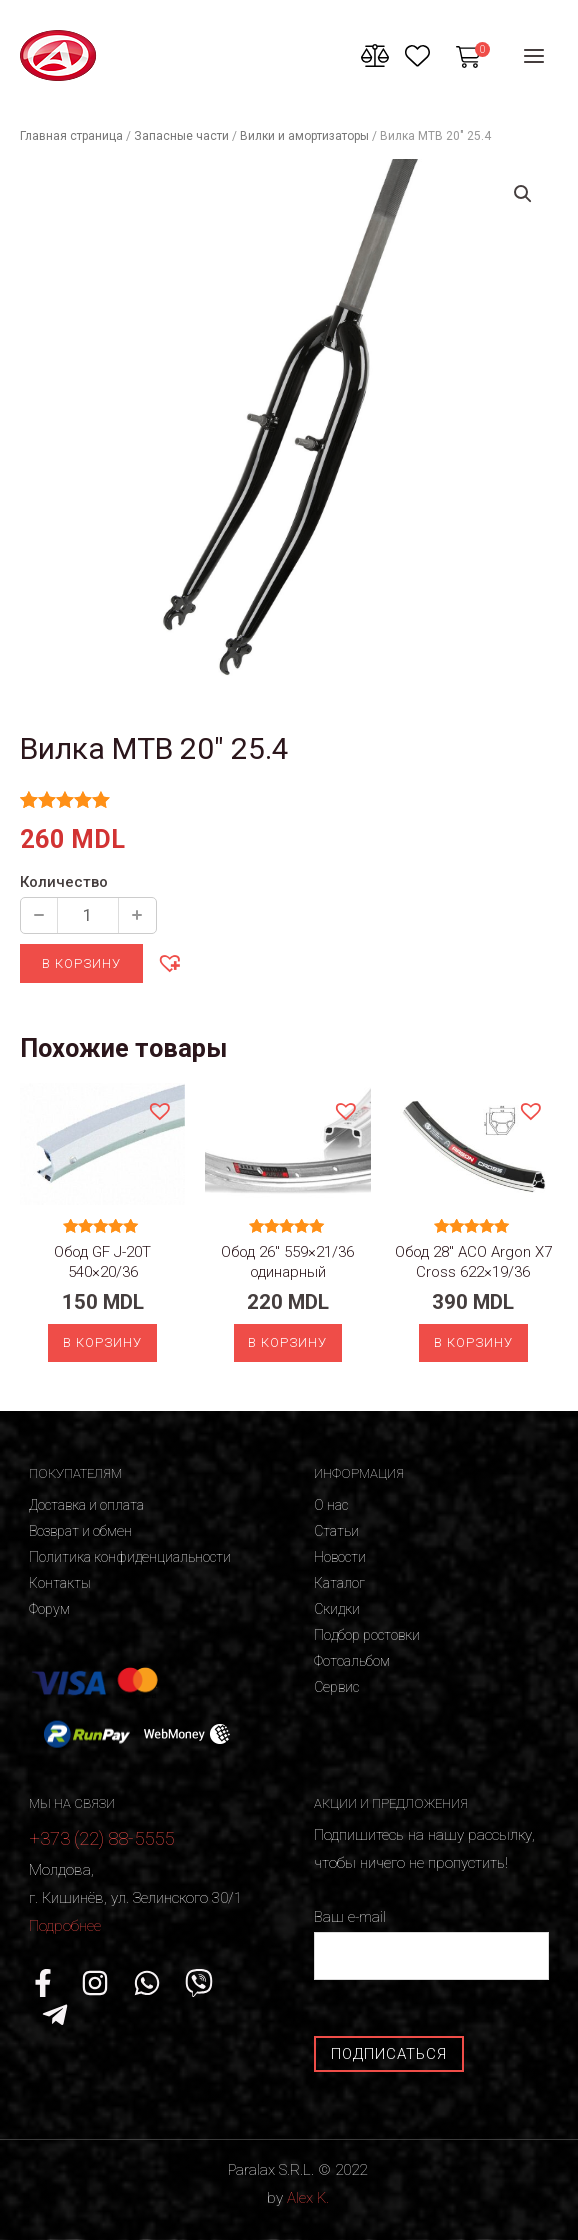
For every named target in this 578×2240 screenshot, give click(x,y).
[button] (169, 962)
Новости (340, 1557)
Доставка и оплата (86, 1505)
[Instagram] (95, 1984)
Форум (49, 1609)
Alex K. (308, 2198)
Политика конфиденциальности (130, 1557)
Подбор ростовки (367, 1635)
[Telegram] (55, 2015)
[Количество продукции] (88, 915)
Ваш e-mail (431, 1944)
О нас (331, 1505)
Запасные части (181, 136)
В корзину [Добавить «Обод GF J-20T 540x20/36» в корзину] (102, 1342)
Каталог (339, 1583)
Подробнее (65, 1926)
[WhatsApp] (147, 1984)
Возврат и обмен (80, 1531)
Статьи (336, 1531)
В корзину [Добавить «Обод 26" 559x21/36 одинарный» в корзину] (287, 1342)
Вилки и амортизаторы (304, 136)
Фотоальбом (352, 1661)
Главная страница (71, 136)
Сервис (336, 1687)
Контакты (60, 1583)
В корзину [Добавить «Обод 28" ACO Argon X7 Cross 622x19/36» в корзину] (473, 1342)
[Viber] (199, 1984)
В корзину (81, 963)
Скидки (337, 1609)
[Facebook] (43, 1984)
